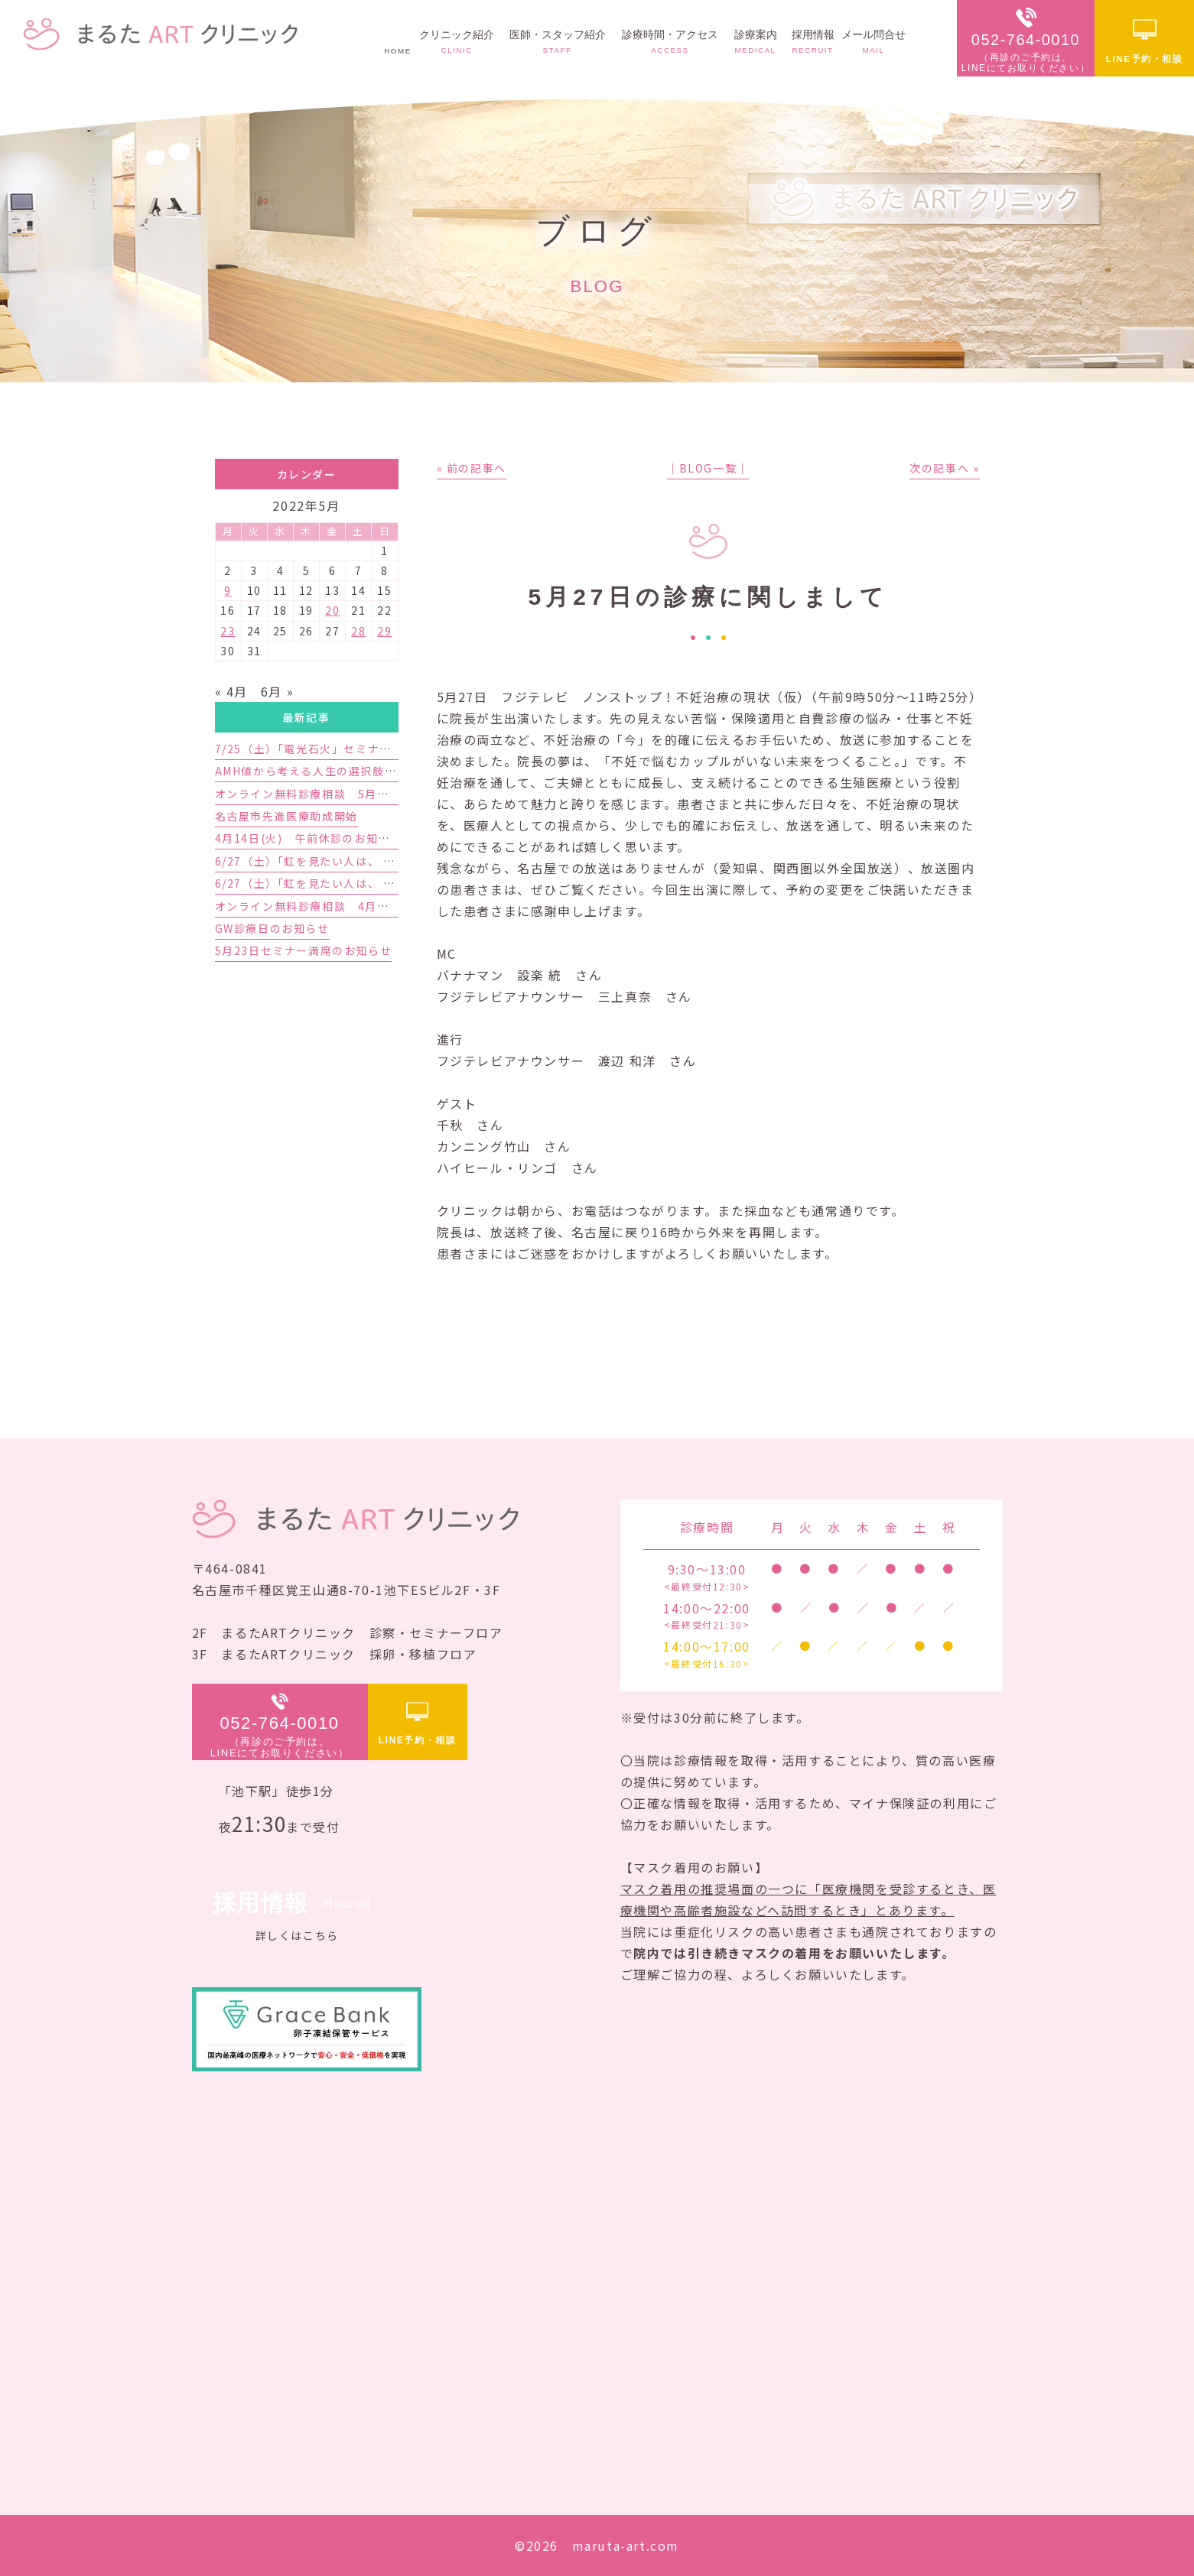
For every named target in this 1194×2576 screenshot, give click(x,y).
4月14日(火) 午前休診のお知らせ (308, 838)
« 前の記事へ (471, 468)
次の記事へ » (944, 468)
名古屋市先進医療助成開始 (286, 815)
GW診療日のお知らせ (272, 928)
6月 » (277, 691)
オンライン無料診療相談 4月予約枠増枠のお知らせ (355, 906)
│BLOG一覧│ (708, 468)
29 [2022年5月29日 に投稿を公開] (384, 630)
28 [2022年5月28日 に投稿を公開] (358, 630)
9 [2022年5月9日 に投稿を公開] (228, 590)
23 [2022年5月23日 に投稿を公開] (227, 630)
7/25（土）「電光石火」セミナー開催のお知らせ (345, 748)
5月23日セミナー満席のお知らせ (303, 950)
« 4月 (231, 691)
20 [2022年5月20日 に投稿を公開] (332, 610)
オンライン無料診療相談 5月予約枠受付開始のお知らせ (368, 793)
